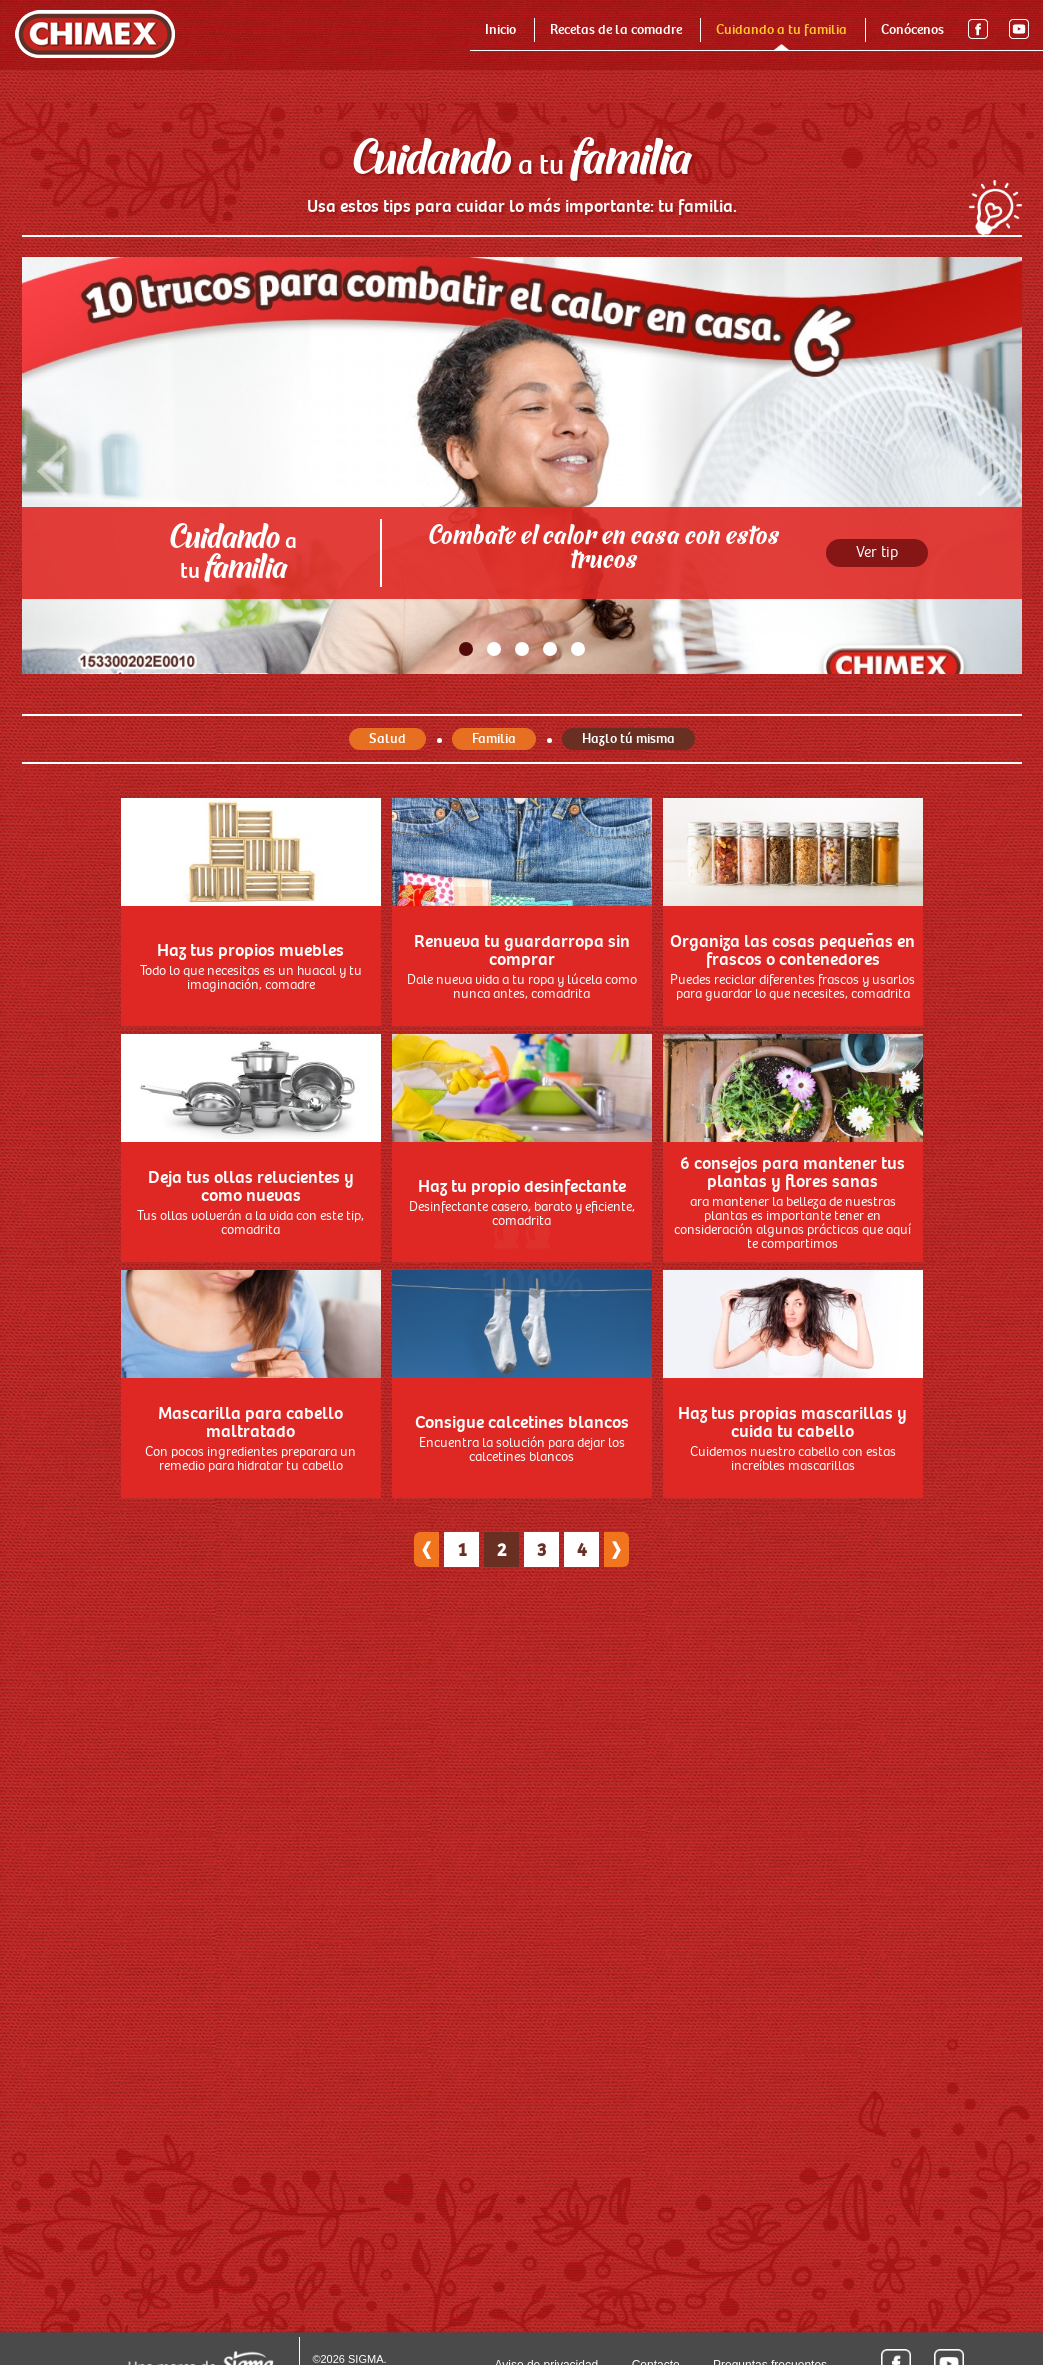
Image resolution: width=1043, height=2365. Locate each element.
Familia (494, 882)
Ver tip (877, 696)
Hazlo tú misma (628, 882)
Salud (387, 882)
